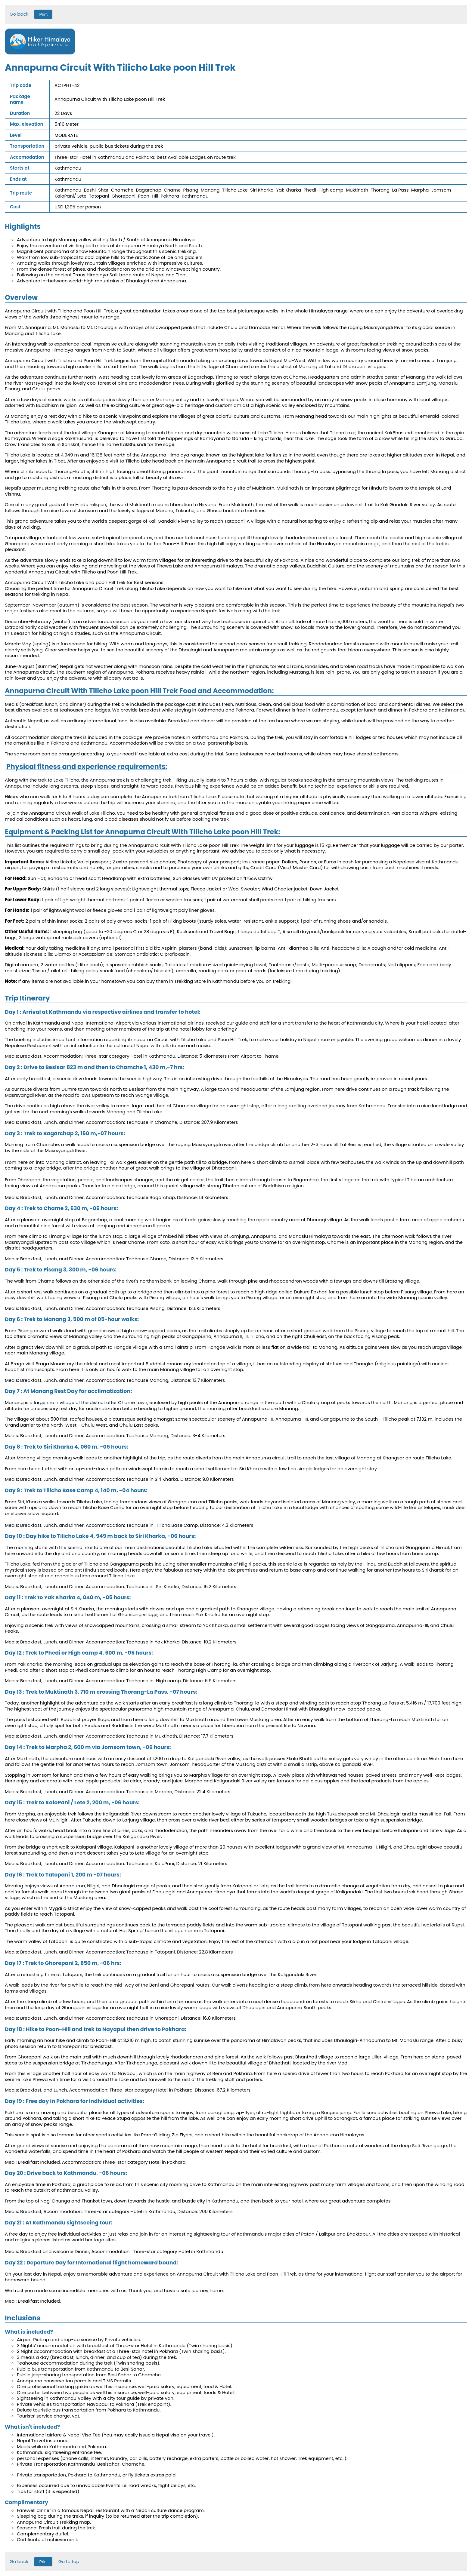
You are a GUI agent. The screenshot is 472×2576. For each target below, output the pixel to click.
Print (43, 14)
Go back (19, 14)
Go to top (68, 2561)
